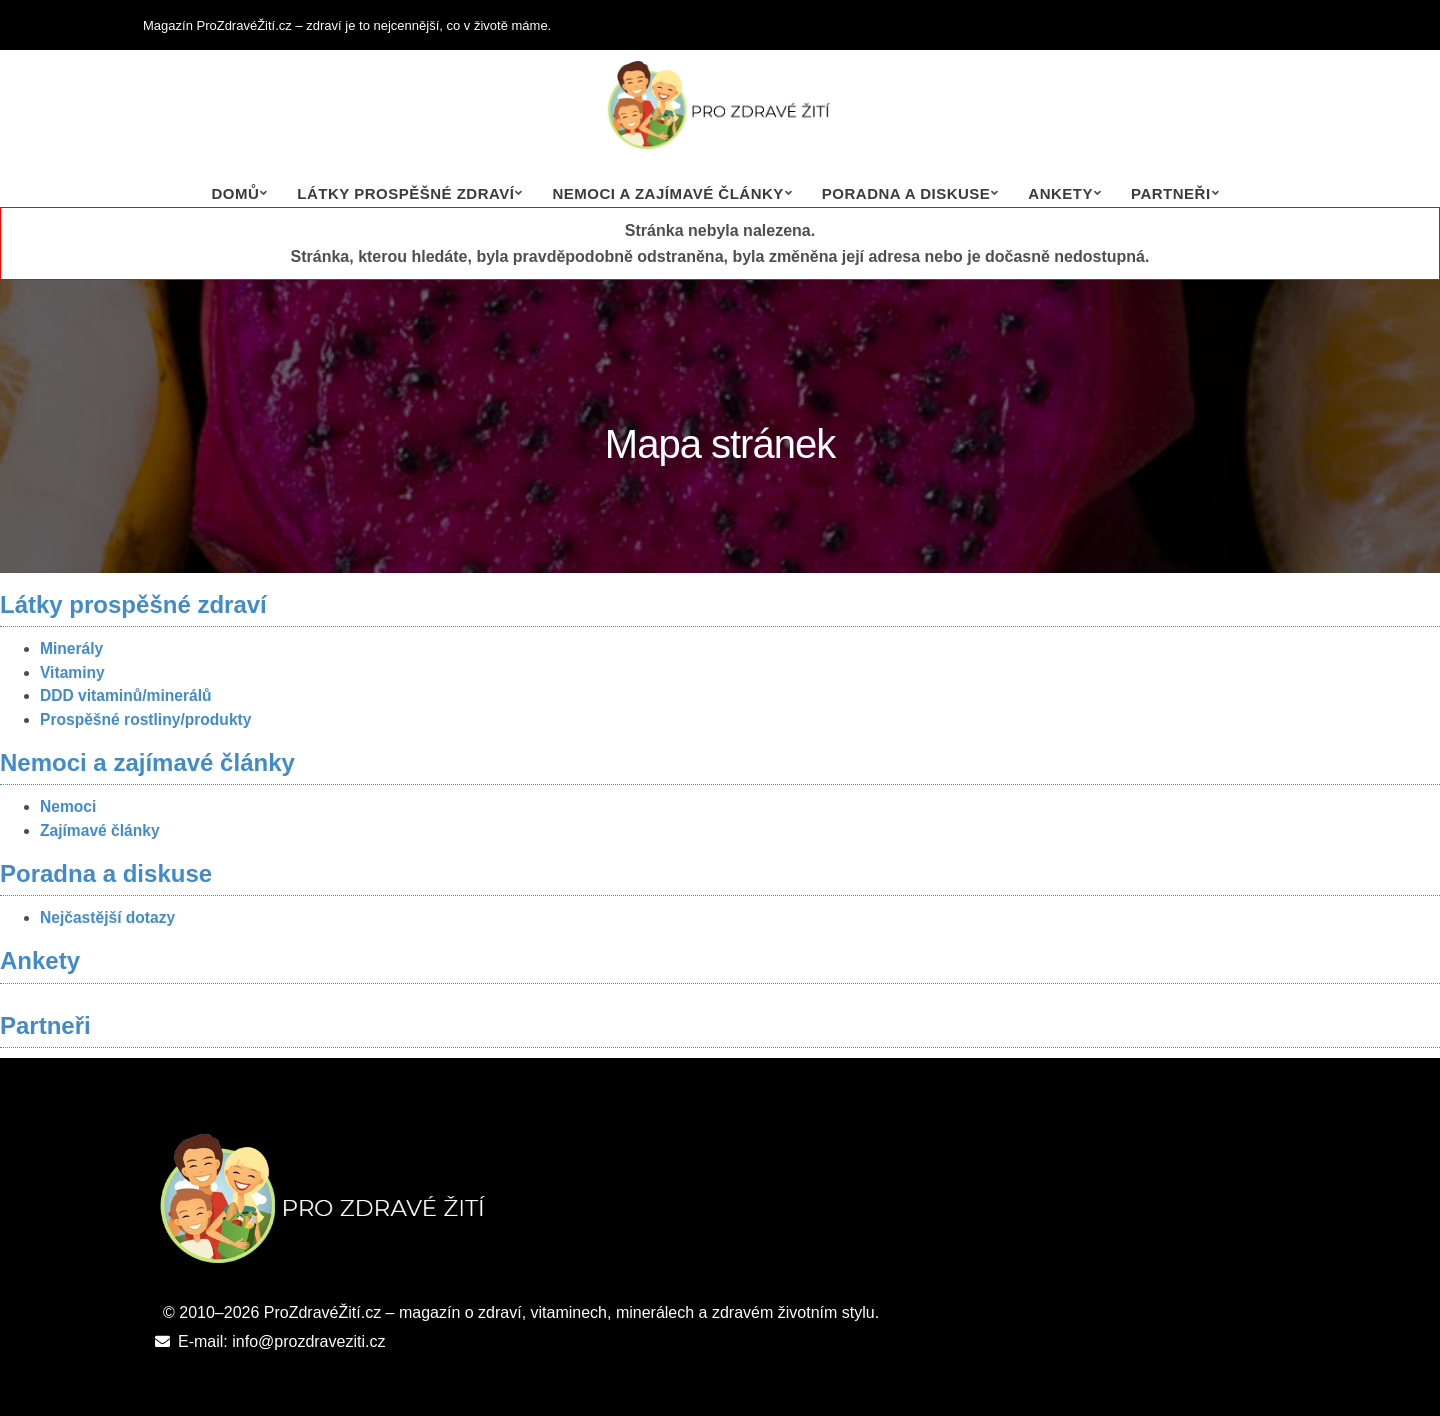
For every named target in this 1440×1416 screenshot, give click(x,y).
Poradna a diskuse (906, 193)
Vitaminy (72, 672)
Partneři (1171, 193)
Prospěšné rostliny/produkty (145, 719)
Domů (235, 193)
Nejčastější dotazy (107, 917)
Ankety (1060, 193)
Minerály (71, 648)
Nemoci (68, 806)
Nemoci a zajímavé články (667, 193)
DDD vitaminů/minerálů (126, 695)
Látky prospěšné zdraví (405, 193)
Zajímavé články (100, 830)
